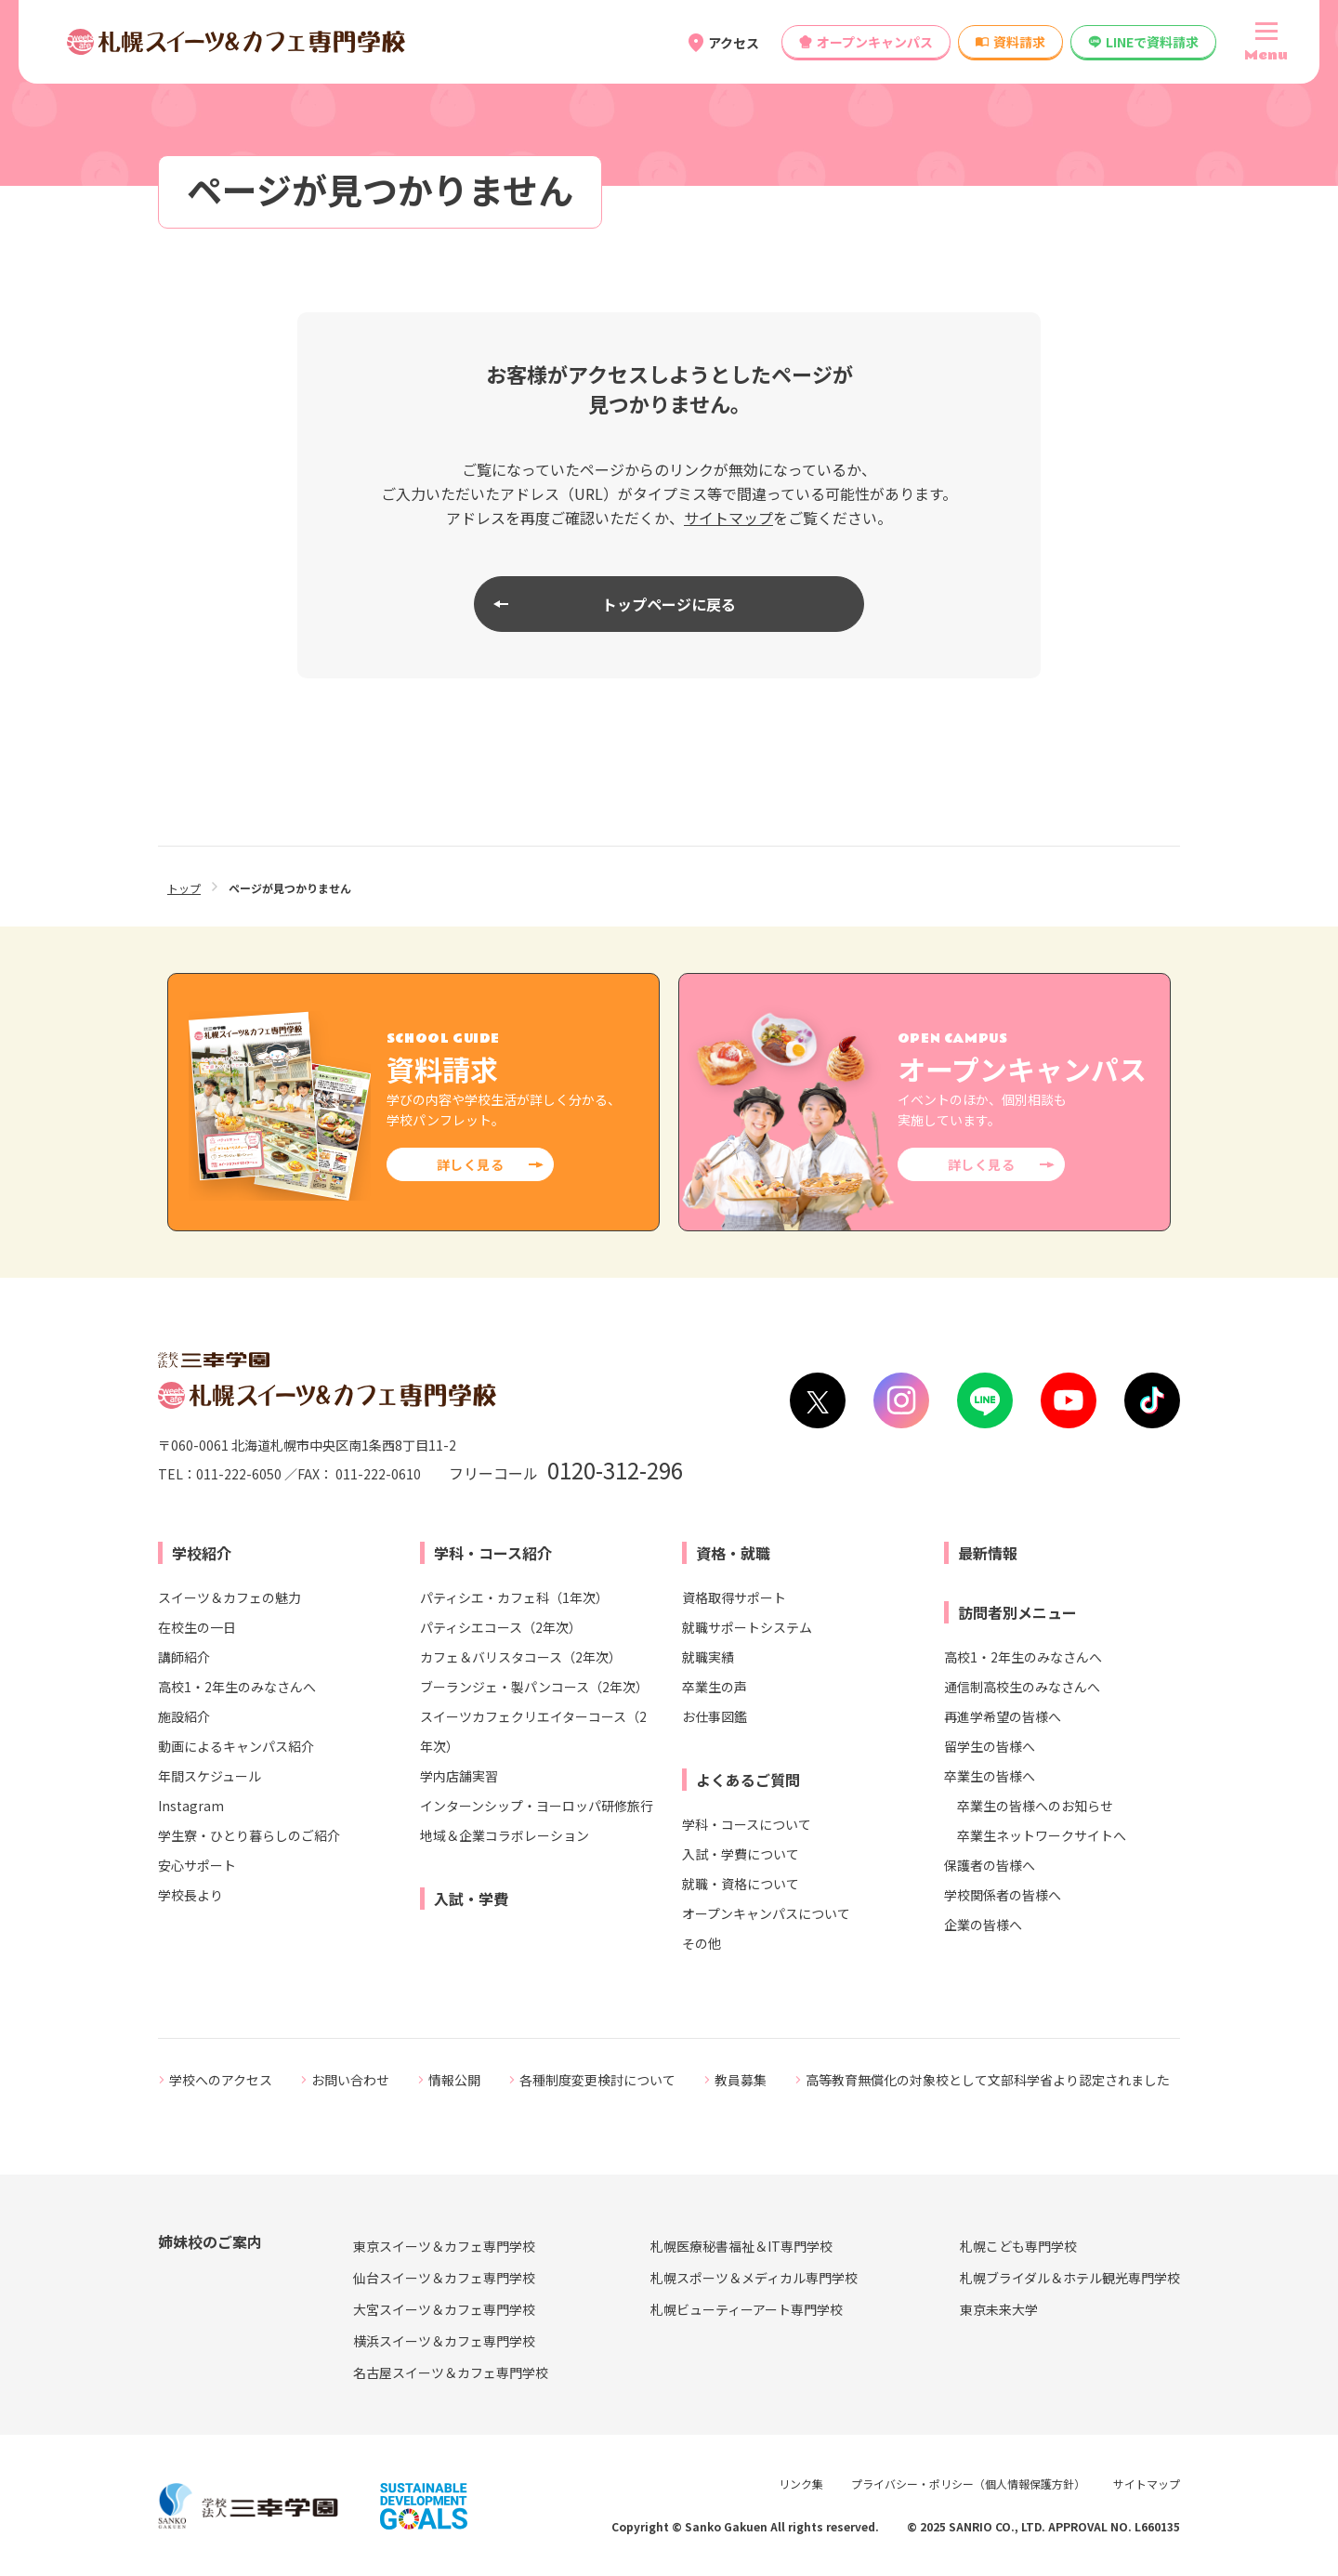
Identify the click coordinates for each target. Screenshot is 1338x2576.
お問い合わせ (350, 2079)
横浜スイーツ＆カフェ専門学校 (444, 2341)
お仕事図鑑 (714, 1716)
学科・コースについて (746, 1824)
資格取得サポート (734, 1597)
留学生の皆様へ (989, 1746)
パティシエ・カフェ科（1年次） (514, 1597)
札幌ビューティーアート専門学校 (746, 2309)
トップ (184, 888)
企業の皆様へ (983, 1924)
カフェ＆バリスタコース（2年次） (521, 1657)
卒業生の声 (714, 1686)
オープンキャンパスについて (766, 1913)
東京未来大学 (999, 2309)
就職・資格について (740, 1883)
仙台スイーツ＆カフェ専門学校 (444, 2277)
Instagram (191, 1805)
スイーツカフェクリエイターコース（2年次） (533, 1731)
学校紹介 (201, 1553)
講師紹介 (184, 1657)
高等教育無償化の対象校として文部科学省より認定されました (988, 2079)
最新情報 (987, 1553)
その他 (701, 1943)
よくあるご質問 (748, 1779)
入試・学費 (471, 1898)
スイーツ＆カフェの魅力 (229, 1597)
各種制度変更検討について (597, 2079)
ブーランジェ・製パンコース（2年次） (534, 1686)
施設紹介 (184, 1716)
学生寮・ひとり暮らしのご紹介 (249, 1835)
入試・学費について (740, 1854)
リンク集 (801, 2483)
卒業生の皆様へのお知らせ (1035, 1805)
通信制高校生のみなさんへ (1022, 1686)
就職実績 (708, 1657)
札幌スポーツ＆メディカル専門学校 (754, 2277)
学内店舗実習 (459, 1776)
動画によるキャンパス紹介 (236, 1746)
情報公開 (454, 2079)
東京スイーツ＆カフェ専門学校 (444, 2246)
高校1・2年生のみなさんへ (237, 1686)
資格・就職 (733, 1553)
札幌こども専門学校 (1018, 2246)
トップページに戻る (669, 604)
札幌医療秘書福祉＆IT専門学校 (741, 2246)
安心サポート (197, 1865)
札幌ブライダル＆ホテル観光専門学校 (1070, 2277)
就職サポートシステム (747, 1627)
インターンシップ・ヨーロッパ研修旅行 (536, 1805)
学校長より (190, 1895)
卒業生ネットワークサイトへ (1041, 1835)
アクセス (733, 42)
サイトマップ (728, 517)
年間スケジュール (209, 1776)
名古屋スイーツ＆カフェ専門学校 (450, 2372)
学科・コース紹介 (493, 1553)
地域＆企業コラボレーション (504, 1835)
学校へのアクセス (220, 2079)
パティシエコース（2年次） (501, 1627)
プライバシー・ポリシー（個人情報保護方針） (968, 2483)
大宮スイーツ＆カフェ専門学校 (444, 2309)
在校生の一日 (197, 1627)
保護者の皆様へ (989, 1865)
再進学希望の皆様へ (1002, 1716)
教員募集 (741, 2079)
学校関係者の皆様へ (1002, 1895)
